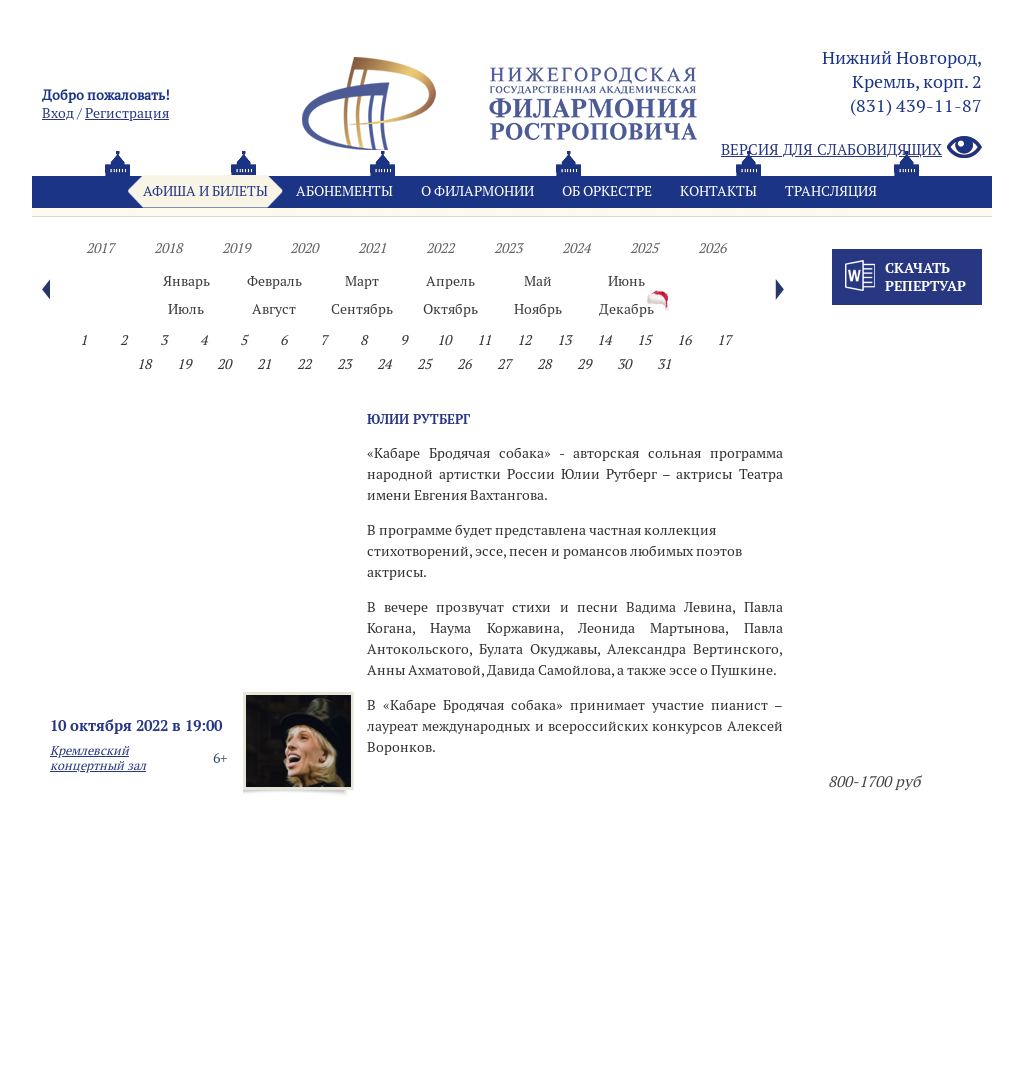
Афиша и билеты (205, 191)
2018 (168, 248)
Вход (58, 113)
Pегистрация (127, 113)
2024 (576, 248)
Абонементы (344, 191)
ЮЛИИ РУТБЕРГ (418, 419)
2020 (304, 248)
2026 (712, 248)
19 (184, 364)
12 (524, 340)
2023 (508, 248)
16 (684, 340)
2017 (100, 248)
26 (464, 364)
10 (444, 340)
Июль (186, 309)
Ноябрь (538, 309)
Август (274, 309)
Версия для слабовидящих (851, 148)
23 (344, 364)
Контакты (718, 191)
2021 (372, 248)
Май (538, 281)
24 (384, 364)
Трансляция (831, 191)
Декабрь (626, 309)
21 (264, 364)
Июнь (626, 281)
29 (584, 364)
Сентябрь (362, 309)
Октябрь (450, 309)
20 (224, 364)
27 (504, 364)
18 (144, 364)
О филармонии (477, 191)
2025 (644, 248)
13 (564, 340)
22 (304, 364)
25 (424, 364)
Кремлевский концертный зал (98, 758)
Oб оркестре (607, 191)
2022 (440, 248)
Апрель (450, 281)
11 (484, 340)
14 (604, 340)
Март (362, 281)
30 (624, 364)
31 (664, 364)
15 (644, 340)
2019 (236, 248)
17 (724, 340)
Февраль (274, 281)
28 (544, 364)
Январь (186, 281)
